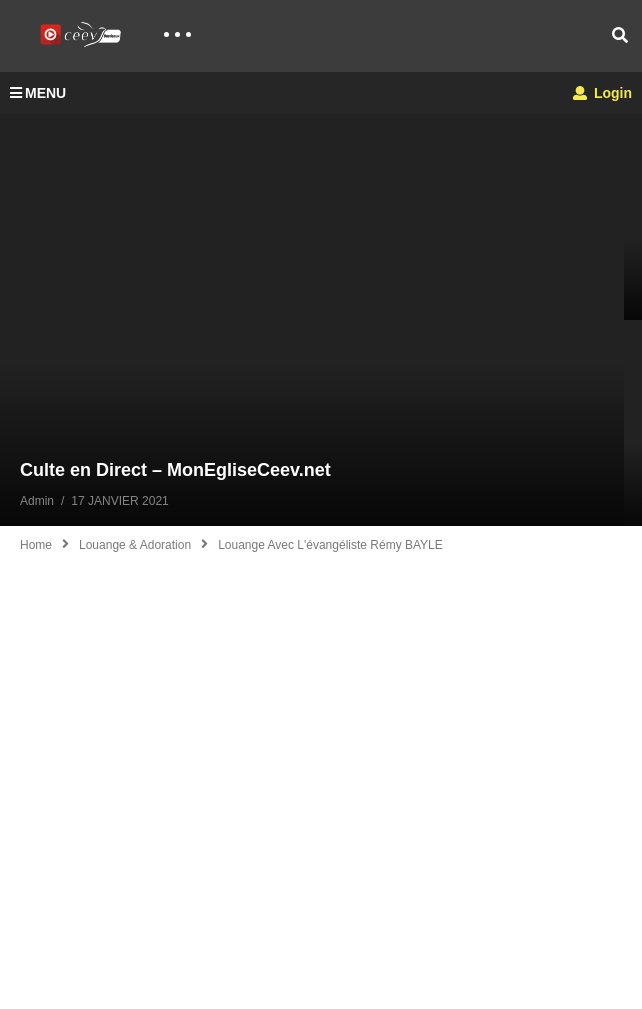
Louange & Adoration (135, 545)
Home (36, 545)
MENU (38, 93)
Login (602, 93)
